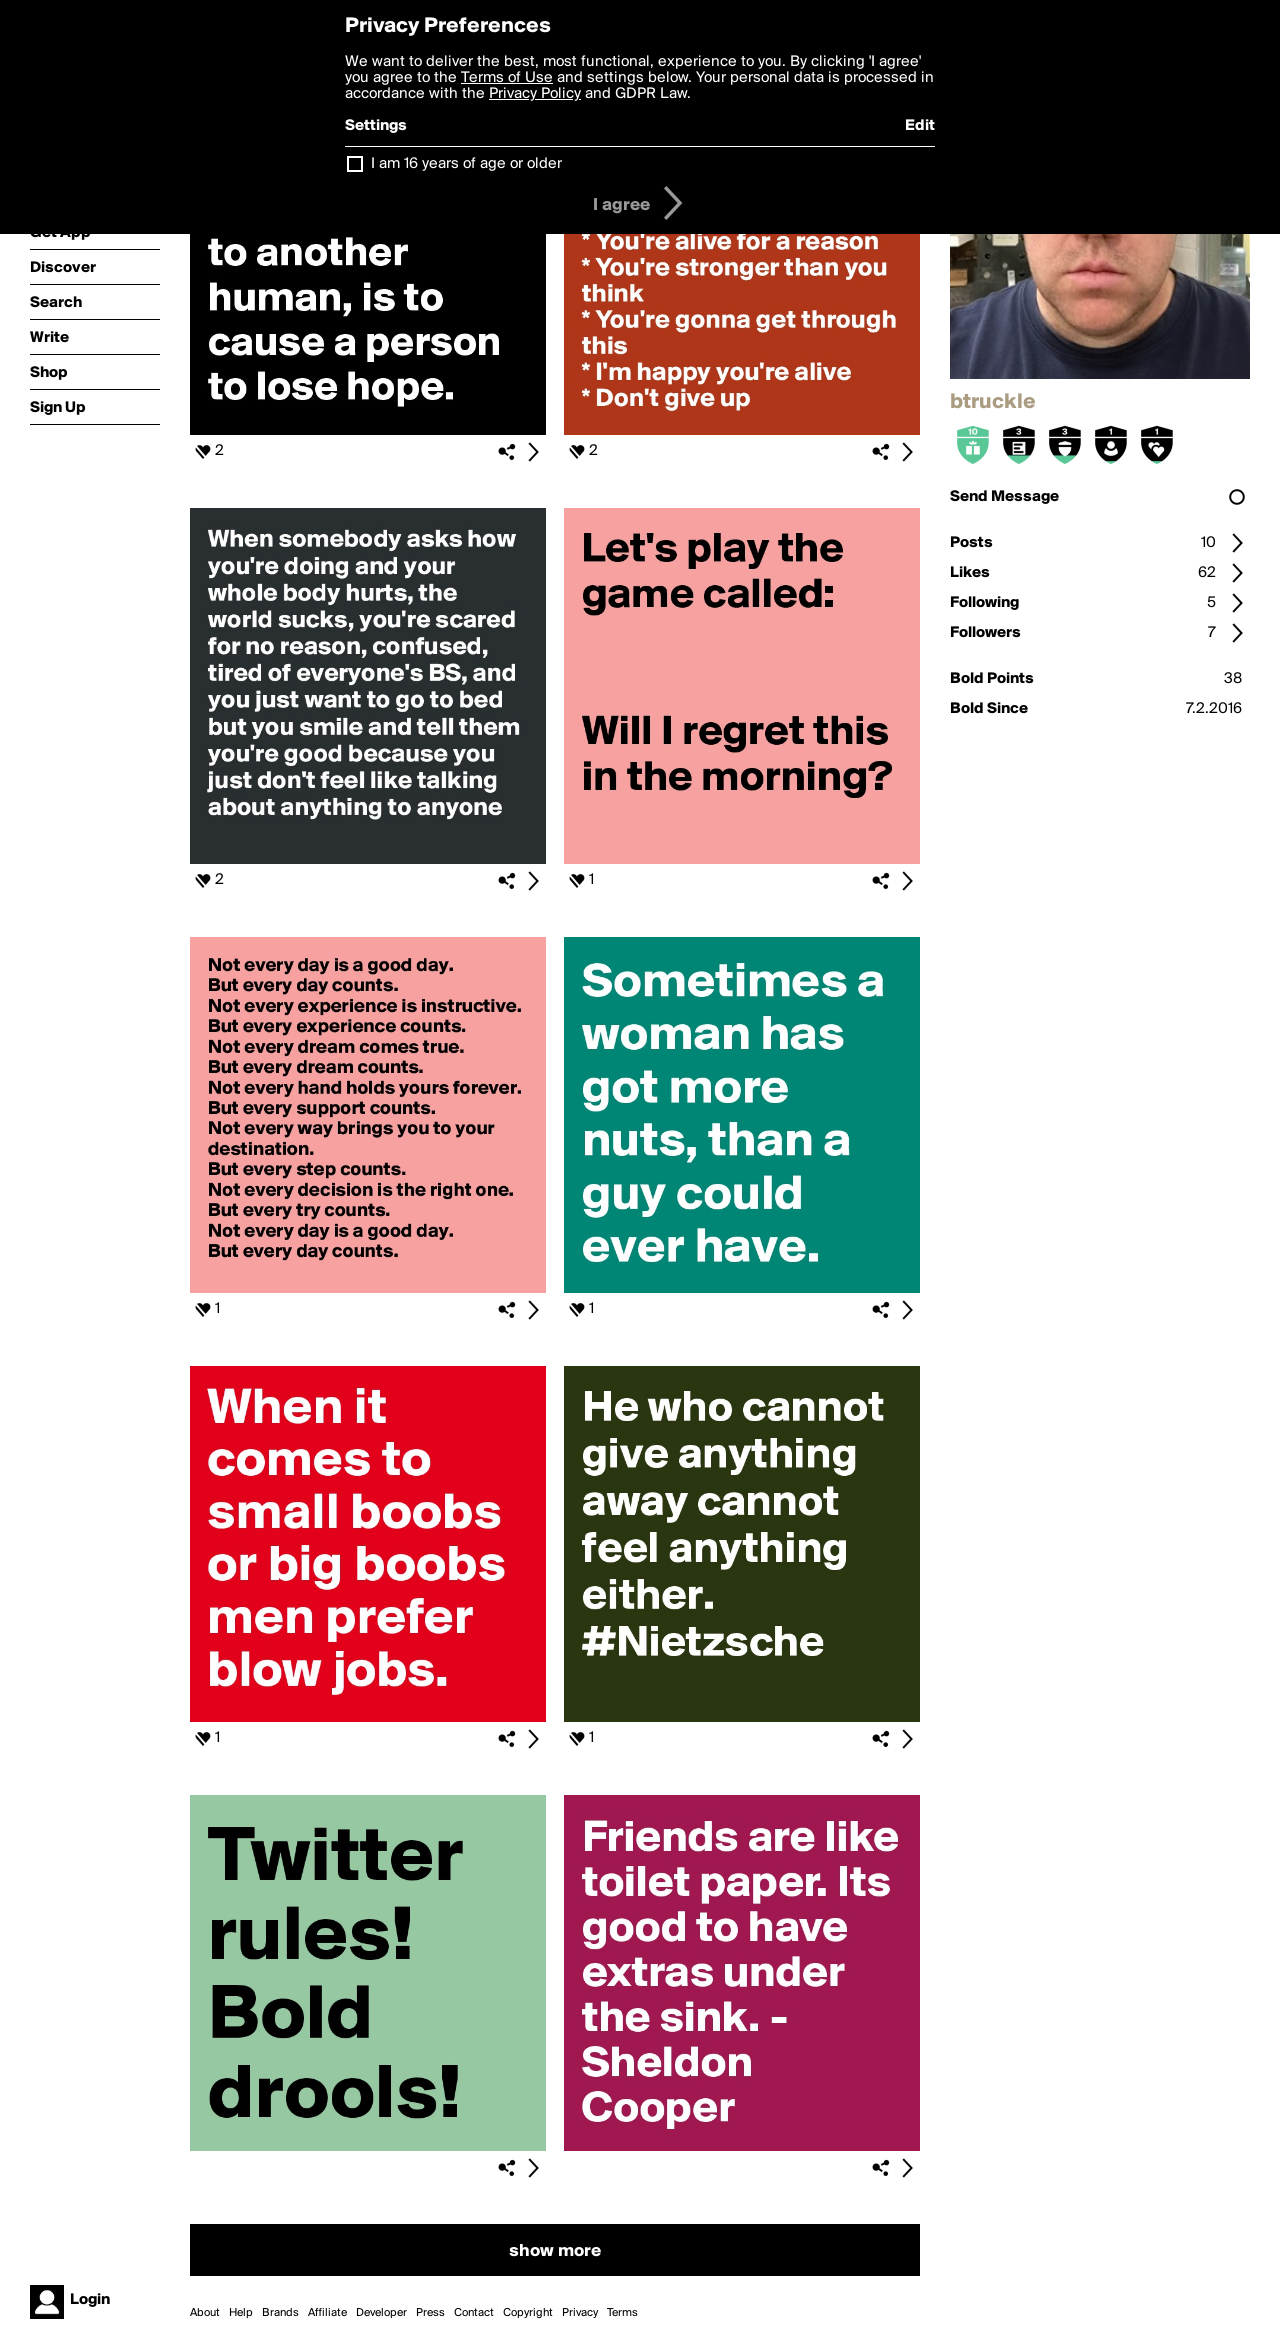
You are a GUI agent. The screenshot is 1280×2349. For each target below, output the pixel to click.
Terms (622, 2313)
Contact (474, 2313)
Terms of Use (507, 78)
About (205, 2313)
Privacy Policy (535, 94)
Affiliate (327, 2313)
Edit (920, 126)
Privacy (580, 2313)
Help (241, 2313)
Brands (280, 2313)
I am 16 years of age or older (466, 164)
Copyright (528, 2313)
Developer (381, 2313)
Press (430, 2313)
